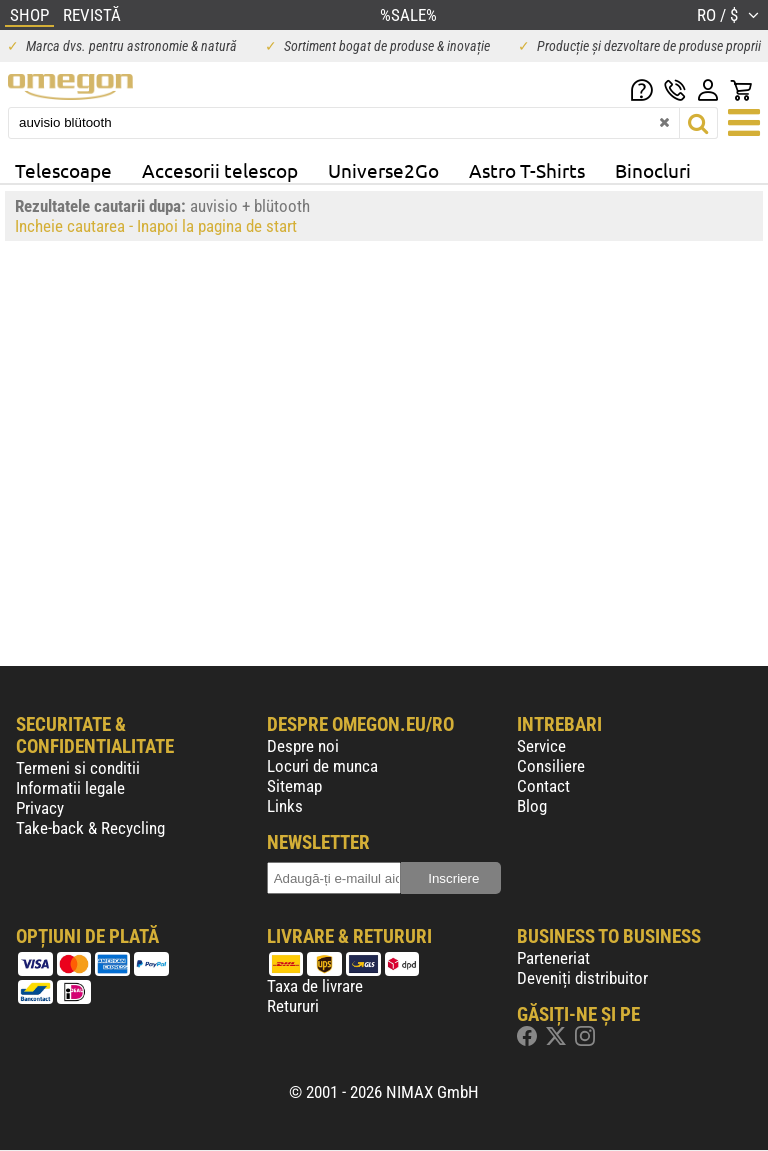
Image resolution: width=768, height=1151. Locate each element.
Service (541, 746)
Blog (532, 806)
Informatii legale (70, 788)
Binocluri (653, 170)
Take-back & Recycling (90, 828)
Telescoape (63, 170)
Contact (543, 786)
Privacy (40, 808)
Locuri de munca (322, 766)
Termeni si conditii (78, 768)
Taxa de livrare (315, 986)
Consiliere (551, 766)
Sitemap (294, 786)
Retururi (293, 1006)
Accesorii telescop (220, 170)
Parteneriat (553, 958)
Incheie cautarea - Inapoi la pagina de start (156, 226)
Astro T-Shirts (527, 170)
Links (285, 806)
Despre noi (303, 746)
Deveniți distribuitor (582, 978)
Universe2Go (383, 170)
